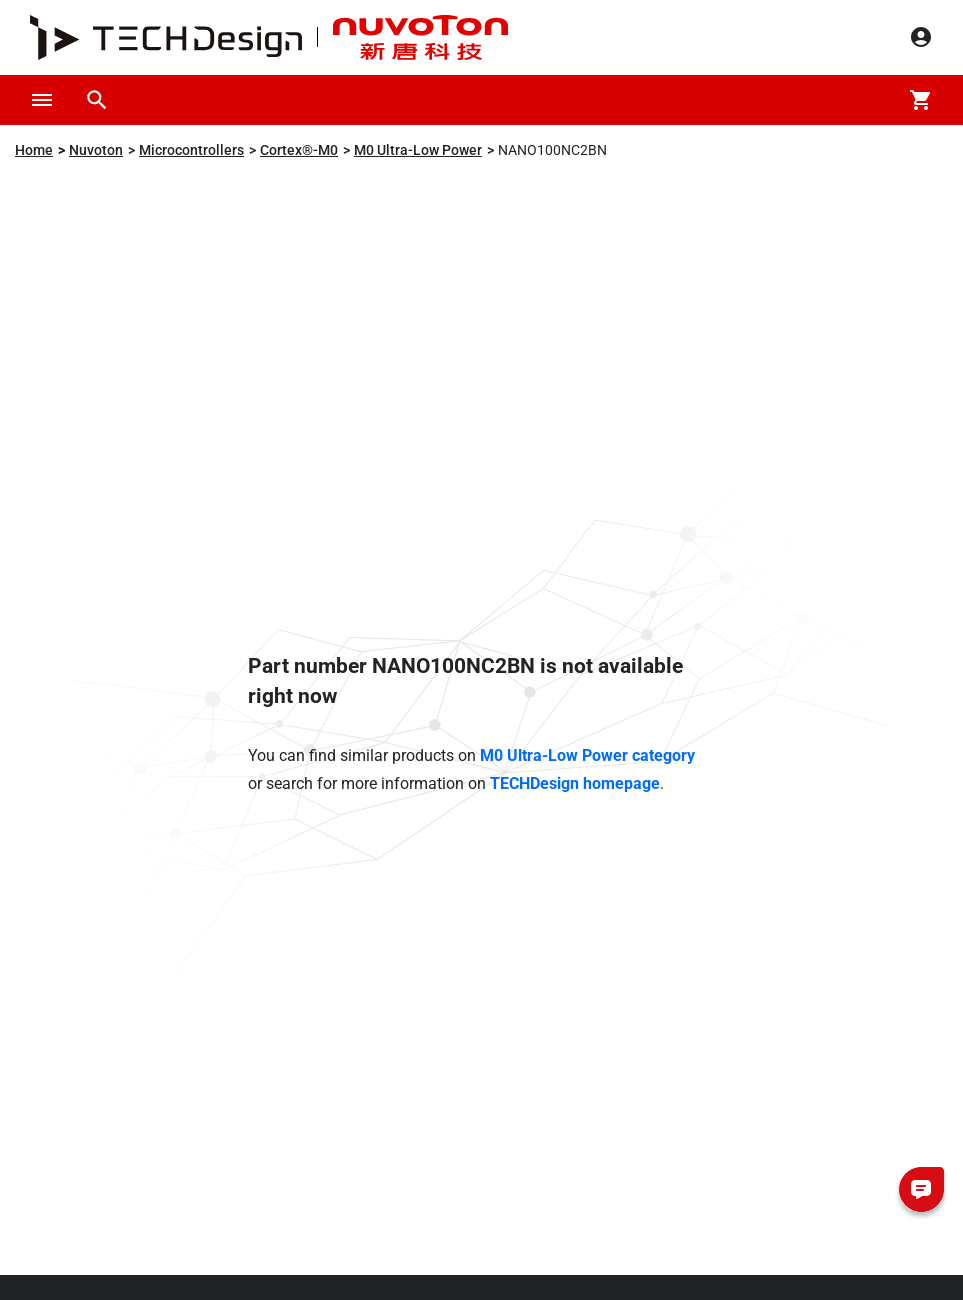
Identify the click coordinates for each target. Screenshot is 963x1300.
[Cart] (921, 100)
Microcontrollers (191, 150)
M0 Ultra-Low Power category (587, 755)
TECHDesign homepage (575, 783)
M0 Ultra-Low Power (418, 150)
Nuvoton (96, 150)
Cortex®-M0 (299, 150)
